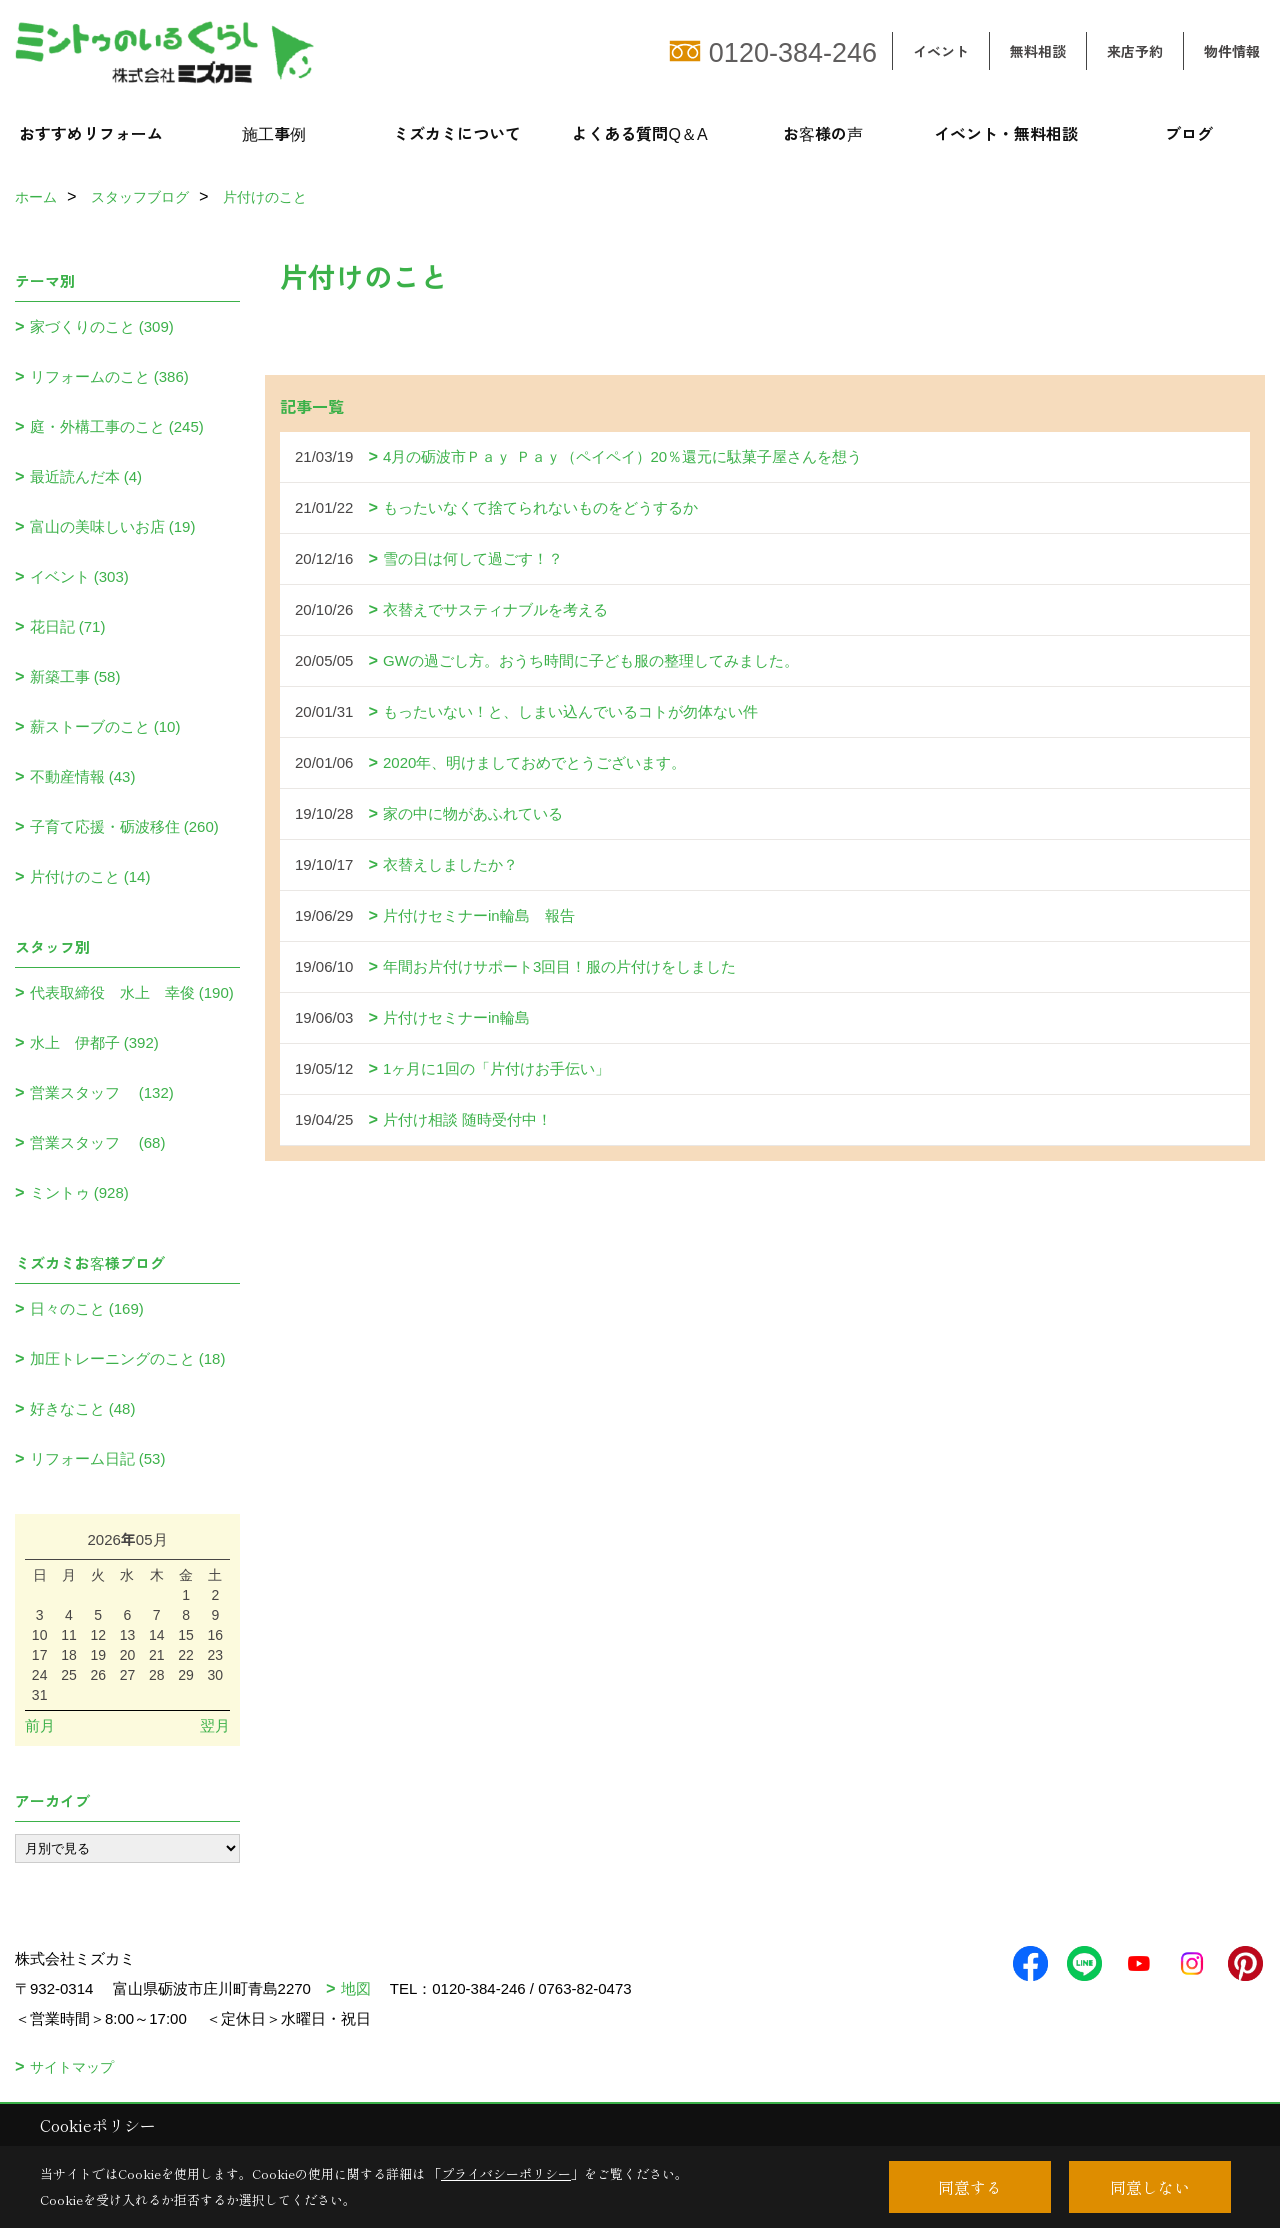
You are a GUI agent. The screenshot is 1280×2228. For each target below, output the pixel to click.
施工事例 (274, 133)
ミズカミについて (457, 133)
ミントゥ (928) (79, 1192)
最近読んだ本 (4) (86, 476)
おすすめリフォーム (91, 133)
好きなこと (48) (83, 1408)
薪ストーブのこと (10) (105, 726)
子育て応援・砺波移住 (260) (124, 826)
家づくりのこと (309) (102, 326)
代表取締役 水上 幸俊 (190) (132, 992)
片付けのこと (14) (90, 876)
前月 (40, 1725)
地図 (356, 1988)
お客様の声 (823, 133)
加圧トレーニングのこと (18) (128, 1358)
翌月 (215, 1725)
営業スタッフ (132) (102, 1092)
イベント (941, 51)
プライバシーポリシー (506, 2173)
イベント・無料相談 (1006, 133)
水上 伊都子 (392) (94, 1042)
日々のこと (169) (87, 1308)
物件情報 (1232, 51)
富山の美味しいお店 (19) (113, 526)
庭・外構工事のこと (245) (117, 426)
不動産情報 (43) (83, 776)
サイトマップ (72, 2067)
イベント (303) (79, 576)
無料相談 (1038, 51)
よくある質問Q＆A (639, 133)
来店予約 (1135, 51)
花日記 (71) (68, 626)
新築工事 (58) (75, 676)
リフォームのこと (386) (109, 376)
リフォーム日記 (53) (98, 1458)
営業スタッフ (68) (98, 1142)
